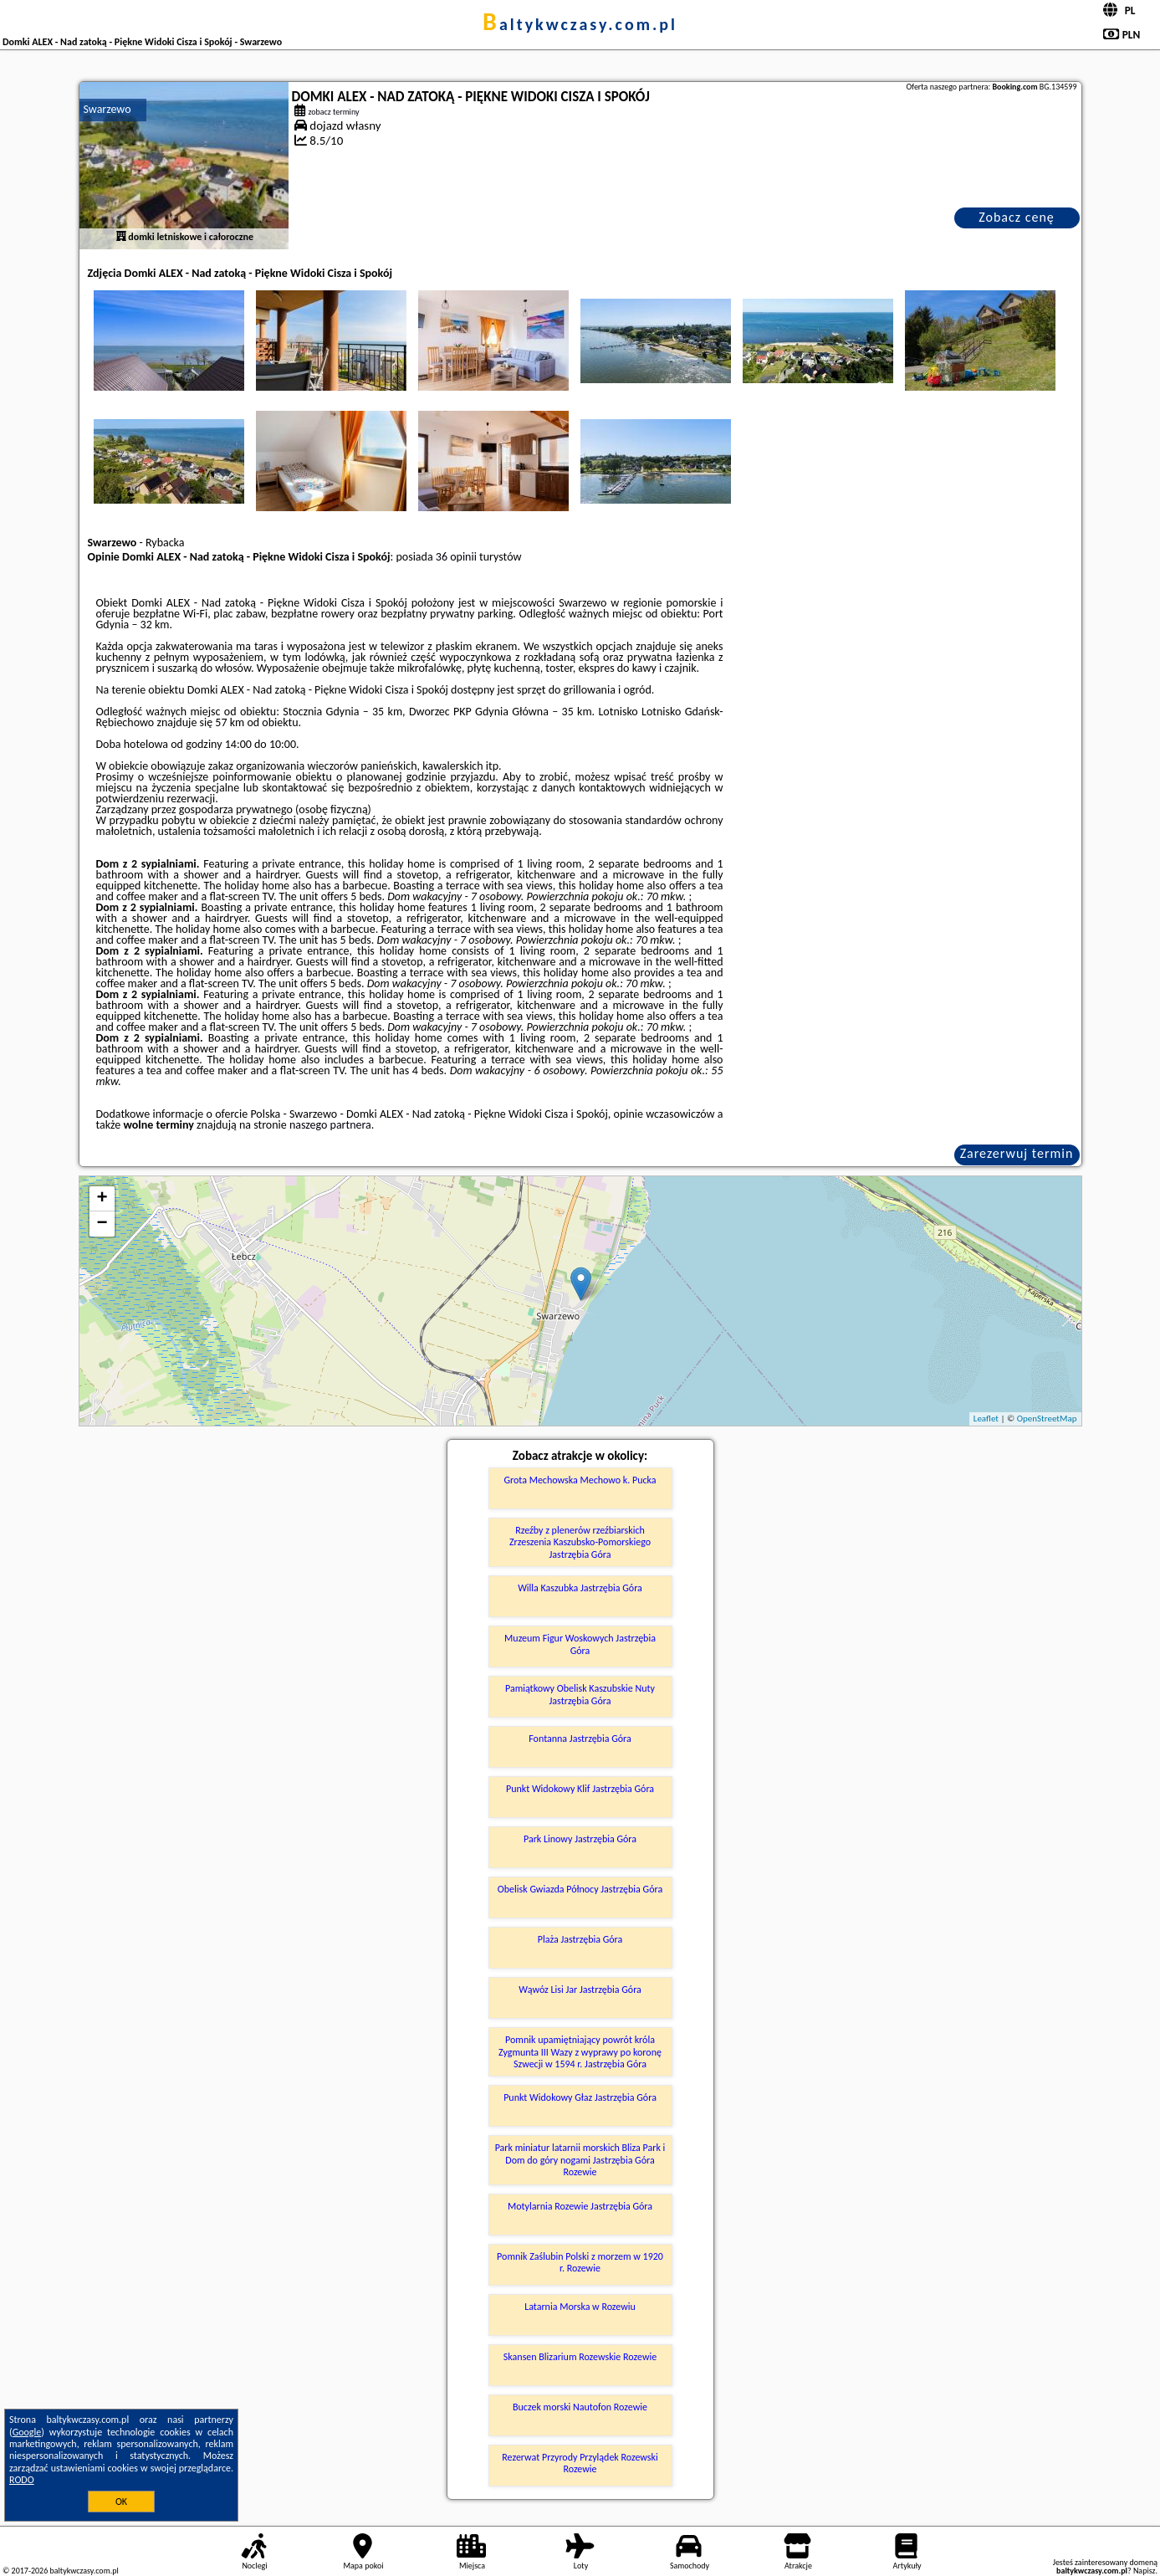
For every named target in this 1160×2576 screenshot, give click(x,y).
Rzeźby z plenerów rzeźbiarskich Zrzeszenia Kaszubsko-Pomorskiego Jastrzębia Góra (580, 1542)
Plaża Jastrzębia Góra (580, 1939)
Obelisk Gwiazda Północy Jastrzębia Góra (580, 1889)
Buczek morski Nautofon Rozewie (580, 2407)
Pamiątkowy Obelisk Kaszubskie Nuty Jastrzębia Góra (580, 1694)
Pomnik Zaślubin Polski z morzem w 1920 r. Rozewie (580, 2262)
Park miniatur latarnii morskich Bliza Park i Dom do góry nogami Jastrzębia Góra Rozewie (580, 2160)
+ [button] (101, 1198)
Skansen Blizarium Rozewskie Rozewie (580, 2357)
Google (27, 2432)
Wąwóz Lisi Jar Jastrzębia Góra (580, 1989)
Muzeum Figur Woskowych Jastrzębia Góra (580, 1644)
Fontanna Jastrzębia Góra (580, 1738)
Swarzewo (107, 109)
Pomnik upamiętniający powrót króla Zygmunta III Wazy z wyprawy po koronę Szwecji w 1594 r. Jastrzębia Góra (580, 2052)
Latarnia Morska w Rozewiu (580, 2306)
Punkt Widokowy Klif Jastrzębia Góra (580, 1789)
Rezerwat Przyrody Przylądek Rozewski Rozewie (579, 2463)
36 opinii (456, 557)
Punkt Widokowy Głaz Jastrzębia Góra (580, 2097)
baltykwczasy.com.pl (580, 24)
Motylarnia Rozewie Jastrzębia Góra (580, 2206)
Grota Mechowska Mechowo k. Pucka (579, 1480)
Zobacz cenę (1017, 217)
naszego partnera (330, 1125)
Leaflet (986, 1418)
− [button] (101, 1224)
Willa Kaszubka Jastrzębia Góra (580, 1588)
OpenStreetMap (1047, 1418)
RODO (21, 2480)
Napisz (1144, 2570)
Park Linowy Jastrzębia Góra (580, 1839)
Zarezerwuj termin (1017, 1153)
